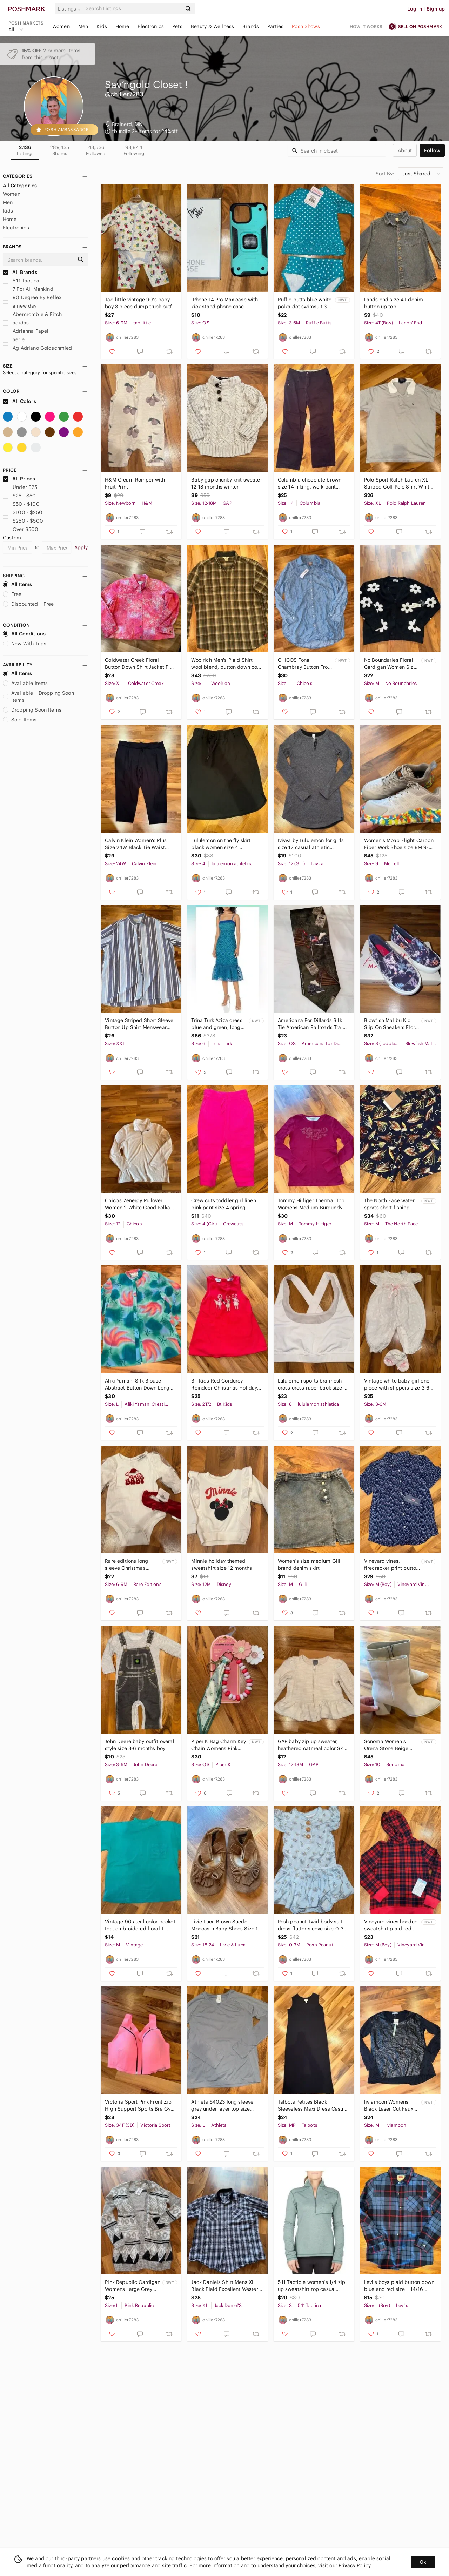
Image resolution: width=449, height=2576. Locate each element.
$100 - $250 (22, 512)
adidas (16, 323)
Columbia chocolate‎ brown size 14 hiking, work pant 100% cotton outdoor (310, 483)
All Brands (20, 272)
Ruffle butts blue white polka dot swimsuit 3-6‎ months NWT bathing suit (305, 303)
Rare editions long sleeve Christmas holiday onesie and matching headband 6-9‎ (132, 1565)
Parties (275, 26)
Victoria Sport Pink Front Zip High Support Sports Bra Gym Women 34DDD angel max (140, 2105)
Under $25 (20, 487)
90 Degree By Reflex (32, 297)
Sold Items (20, 720)
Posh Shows (306, 26)
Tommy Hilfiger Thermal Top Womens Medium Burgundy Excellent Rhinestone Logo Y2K (311, 1204)
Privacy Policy (354, 2565)
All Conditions (24, 634)
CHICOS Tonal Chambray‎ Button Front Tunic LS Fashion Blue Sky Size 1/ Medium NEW (305, 664)
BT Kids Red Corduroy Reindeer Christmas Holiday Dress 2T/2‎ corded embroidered (224, 1384)
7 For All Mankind (28, 289)
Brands (250, 26)
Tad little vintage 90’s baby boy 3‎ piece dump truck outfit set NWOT (140, 303)
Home (122, 26)
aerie (14, 339)
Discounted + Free (28, 604)
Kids (101, 26)
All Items (17, 584)
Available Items (25, 683)
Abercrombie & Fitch (32, 314)
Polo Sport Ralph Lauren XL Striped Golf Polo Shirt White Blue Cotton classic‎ (398, 483)
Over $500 (21, 529)
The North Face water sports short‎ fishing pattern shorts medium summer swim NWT (391, 1204)
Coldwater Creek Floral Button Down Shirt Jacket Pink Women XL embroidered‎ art (140, 664)
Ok (423, 2562)
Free (12, 594)
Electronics (151, 26)
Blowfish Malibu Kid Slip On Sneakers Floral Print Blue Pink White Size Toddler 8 (391, 1024)
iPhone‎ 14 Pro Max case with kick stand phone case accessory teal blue (224, 303)
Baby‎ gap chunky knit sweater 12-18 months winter (226, 483)
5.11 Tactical (22, 280)
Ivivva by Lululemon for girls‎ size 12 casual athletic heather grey (311, 844)
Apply (81, 547)
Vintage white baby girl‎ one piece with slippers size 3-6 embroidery (396, 1384)
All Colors (19, 401)
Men (83, 26)
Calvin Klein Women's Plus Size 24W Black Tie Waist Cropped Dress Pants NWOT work (138, 844)
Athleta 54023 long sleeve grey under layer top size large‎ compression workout (223, 2105)
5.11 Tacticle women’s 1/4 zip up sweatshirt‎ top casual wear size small (311, 2286)
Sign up (436, 9)
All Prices (19, 479)
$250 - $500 (23, 521)
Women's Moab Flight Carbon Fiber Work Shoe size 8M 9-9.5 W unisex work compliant (399, 844)
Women (61, 26)
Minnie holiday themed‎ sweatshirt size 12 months (221, 1564)
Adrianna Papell (26, 331)
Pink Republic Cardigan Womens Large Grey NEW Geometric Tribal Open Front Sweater (132, 2286)
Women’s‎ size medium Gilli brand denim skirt (310, 1564)
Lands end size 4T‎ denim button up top (393, 303)
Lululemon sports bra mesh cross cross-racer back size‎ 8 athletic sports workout (312, 1384)
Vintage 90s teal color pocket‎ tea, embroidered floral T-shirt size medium (140, 1925)
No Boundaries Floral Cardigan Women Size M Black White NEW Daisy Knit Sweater (390, 664)
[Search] (133, 8)
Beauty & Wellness (212, 26)
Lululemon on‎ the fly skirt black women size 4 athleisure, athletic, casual (222, 844)
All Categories (20, 185)
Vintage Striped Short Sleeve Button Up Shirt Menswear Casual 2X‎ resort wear (139, 1024)
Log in (414, 9)
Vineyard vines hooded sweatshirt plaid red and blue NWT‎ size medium (391, 1925)
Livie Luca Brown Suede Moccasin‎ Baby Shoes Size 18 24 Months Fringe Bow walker (226, 1925)
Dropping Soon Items (32, 710)
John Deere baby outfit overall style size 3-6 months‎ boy (140, 1744)
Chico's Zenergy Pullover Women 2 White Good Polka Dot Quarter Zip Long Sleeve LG (138, 1204)
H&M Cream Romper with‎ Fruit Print (135, 483)
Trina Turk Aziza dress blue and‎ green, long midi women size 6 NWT (216, 1024)
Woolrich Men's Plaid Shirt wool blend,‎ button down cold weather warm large (226, 664)
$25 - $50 (19, 495)
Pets (177, 26)
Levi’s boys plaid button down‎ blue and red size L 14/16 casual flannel (399, 2286)
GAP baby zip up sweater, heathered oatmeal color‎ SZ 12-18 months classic (310, 1745)
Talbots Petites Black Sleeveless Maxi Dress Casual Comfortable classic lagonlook (313, 2105)
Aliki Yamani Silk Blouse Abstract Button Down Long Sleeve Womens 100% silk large (137, 1384)
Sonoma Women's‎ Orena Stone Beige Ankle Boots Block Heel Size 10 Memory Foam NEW (391, 1745)
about (405, 150)
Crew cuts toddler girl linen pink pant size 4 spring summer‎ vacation (223, 1204)
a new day (20, 306)
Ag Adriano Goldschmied (37, 348)
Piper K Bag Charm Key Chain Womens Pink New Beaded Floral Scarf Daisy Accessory (218, 1745)
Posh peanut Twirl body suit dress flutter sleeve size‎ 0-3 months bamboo (310, 1925)
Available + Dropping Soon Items (38, 696)
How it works (366, 26)
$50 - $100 (21, 504)
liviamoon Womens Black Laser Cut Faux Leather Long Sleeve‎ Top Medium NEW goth (391, 2105)
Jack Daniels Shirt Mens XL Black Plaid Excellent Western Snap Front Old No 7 (226, 2286)
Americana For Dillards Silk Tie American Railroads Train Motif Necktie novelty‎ (312, 1024)
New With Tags (24, 643)
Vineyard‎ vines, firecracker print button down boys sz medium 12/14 (391, 1565)
